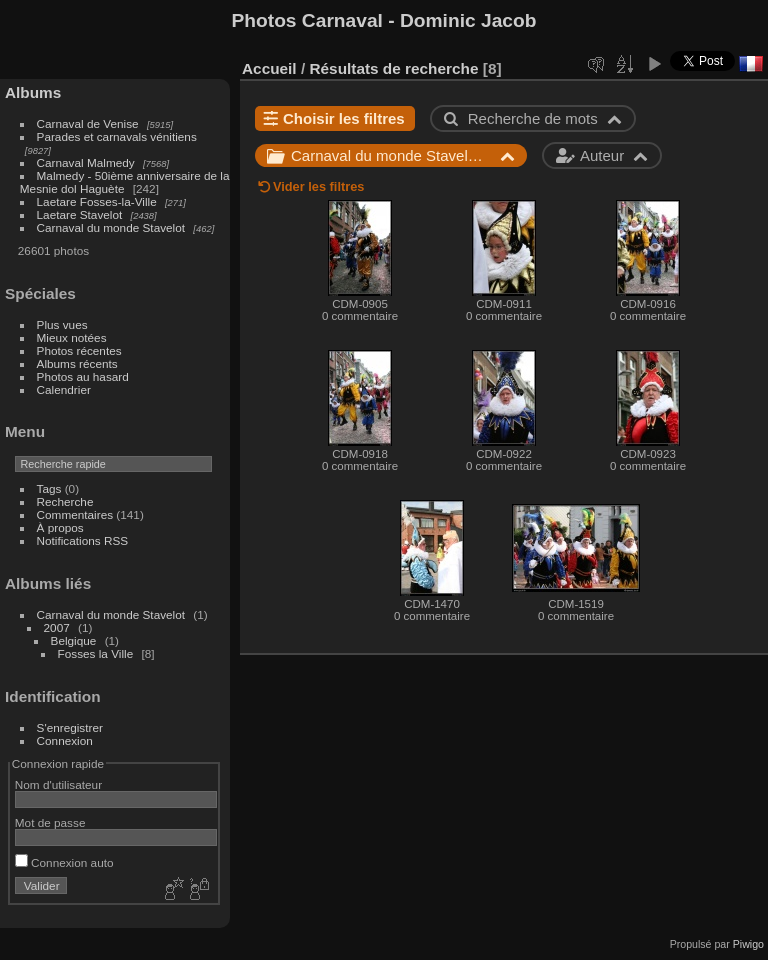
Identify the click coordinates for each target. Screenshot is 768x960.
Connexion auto (64, 862)
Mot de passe (50, 822)
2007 (57, 627)
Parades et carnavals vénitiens (117, 136)
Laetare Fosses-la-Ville (97, 201)
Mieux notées (72, 337)
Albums (33, 92)
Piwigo (748, 944)
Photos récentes (79, 350)
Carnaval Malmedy (86, 162)
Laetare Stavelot (80, 214)
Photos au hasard (83, 376)
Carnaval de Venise (88, 123)
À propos (60, 527)
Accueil (269, 68)
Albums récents (77, 363)
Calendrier (64, 389)
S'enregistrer (70, 727)
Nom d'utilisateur (58, 784)
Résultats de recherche (393, 68)
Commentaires (75, 514)
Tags (49, 488)
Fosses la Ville (96, 653)
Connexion (65, 740)
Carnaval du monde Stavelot (111, 227)
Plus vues (62, 324)
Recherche (65, 501)
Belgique (74, 640)
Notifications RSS (83, 540)
